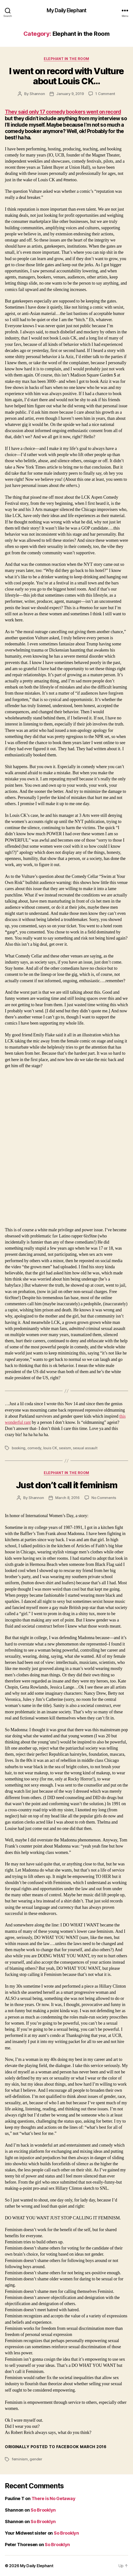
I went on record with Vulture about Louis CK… (66, 76)
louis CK (50, 1448)
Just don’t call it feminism (66, 1485)
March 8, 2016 (67, 1497)
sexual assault (85, 1448)
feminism (20, 2459)
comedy (34, 1448)
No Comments (103, 1497)
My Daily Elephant (66, 10)
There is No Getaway (54, 2498)
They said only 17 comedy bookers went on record (63, 112)
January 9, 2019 (70, 93)
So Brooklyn (43, 2510)
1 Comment (105, 93)
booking (18, 1448)
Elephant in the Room (66, 59)
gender (36, 2459)
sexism (65, 1448)
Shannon (37, 93)
